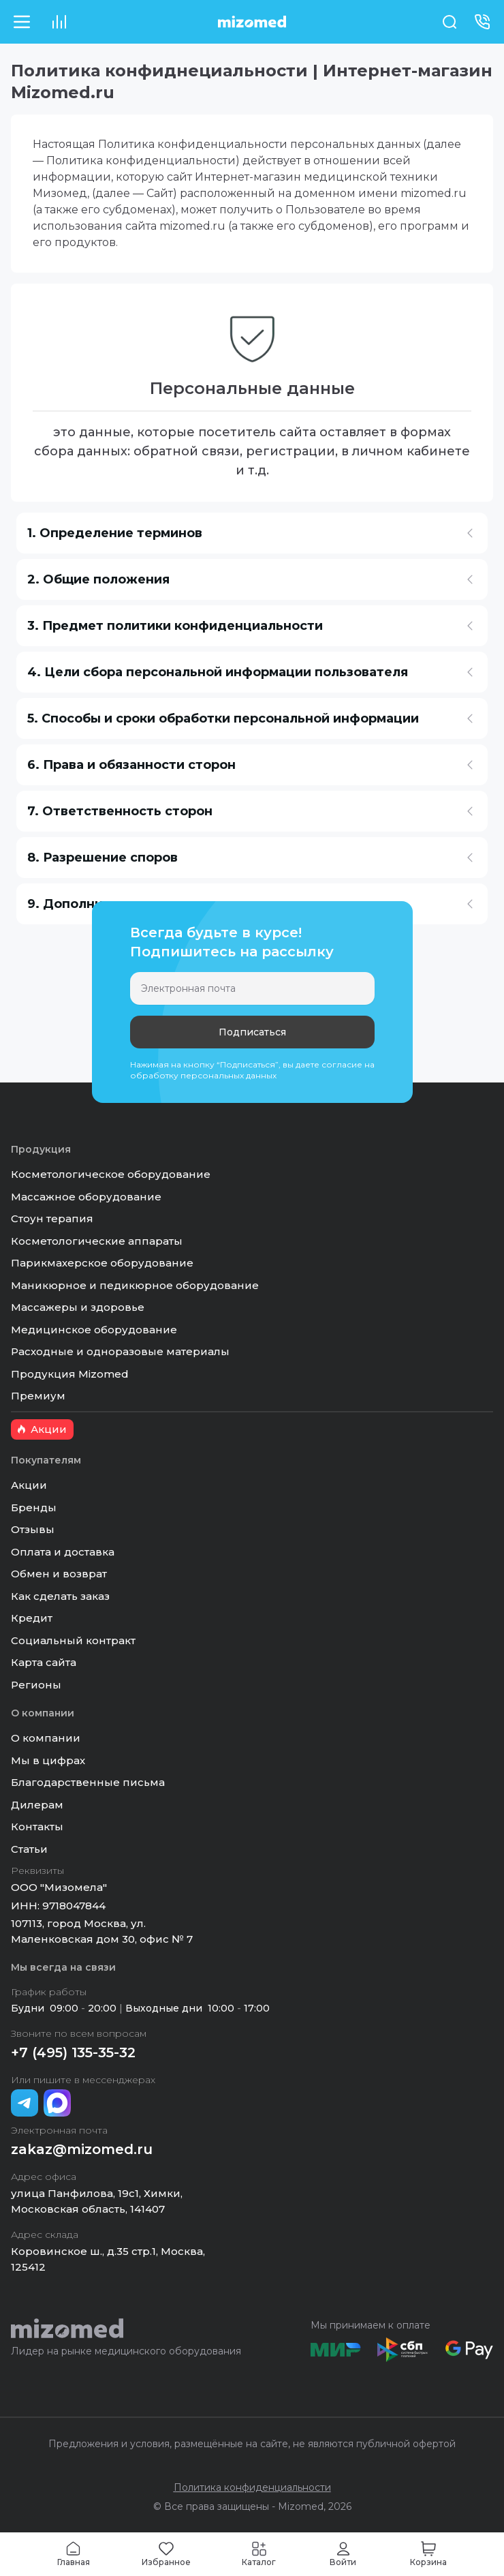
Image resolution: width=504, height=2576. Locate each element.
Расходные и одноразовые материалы (120, 1351)
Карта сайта (43, 1662)
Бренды (34, 1507)
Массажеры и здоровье (77, 1307)
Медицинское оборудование (94, 1329)
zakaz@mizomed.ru (82, 2149)
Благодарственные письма (88, 1782)
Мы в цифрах (48, 1760)
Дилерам (37, 1804)
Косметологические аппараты (97, 1240)
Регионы (36, 1684)
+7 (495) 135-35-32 (73, 2052)
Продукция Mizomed (70, 1373)
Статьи (29, 1849)
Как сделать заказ (60, 1596)
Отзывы (32, 1529)
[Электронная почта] (252, 988)
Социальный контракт (73, 1640)
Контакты (37, 1826)
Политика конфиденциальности (252, 2487)
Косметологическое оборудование (110, 1174)
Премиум (38, 1395)
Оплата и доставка (62, 1551)
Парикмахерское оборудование (102, 1262)
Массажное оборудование (86, 1196)
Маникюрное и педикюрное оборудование (135, 1285)
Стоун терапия (52, 1218)
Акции (29, 1485)
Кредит (31, 1617)
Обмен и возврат (59, 1573)
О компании (45, 1737)
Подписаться (252, 1032)
